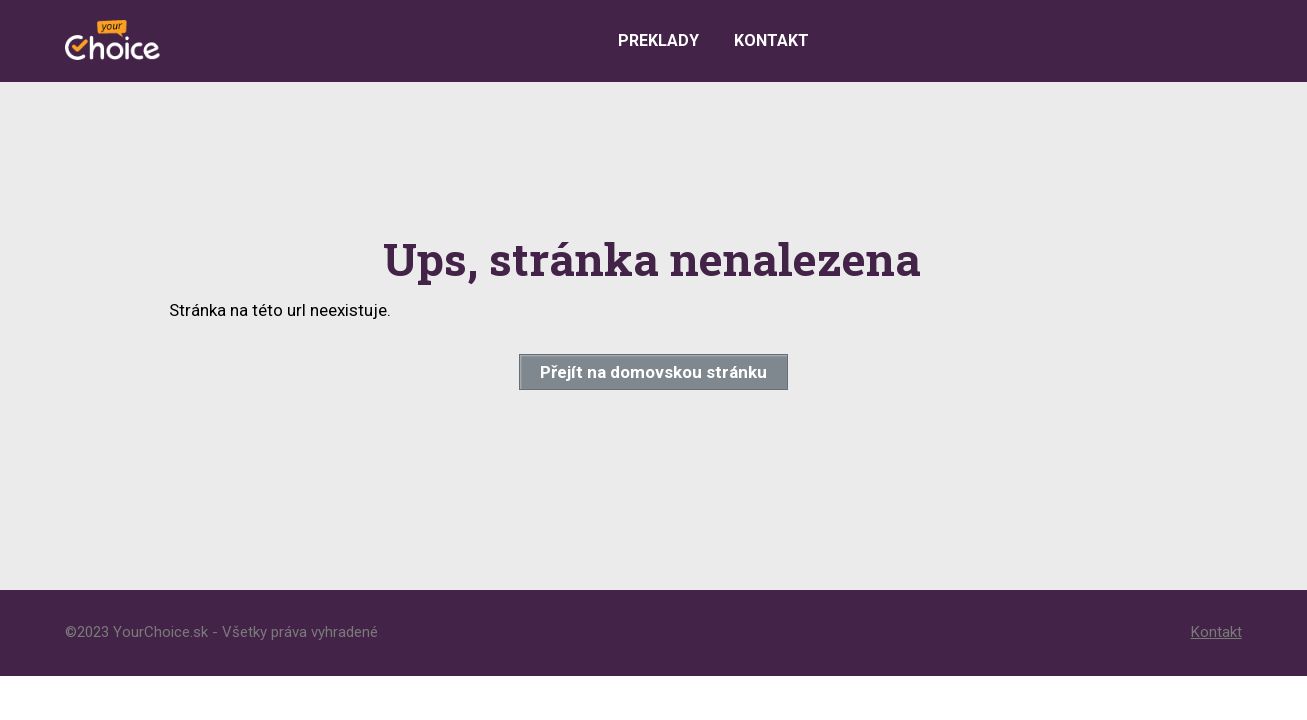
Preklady (658, 40)
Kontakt (771, 40)
